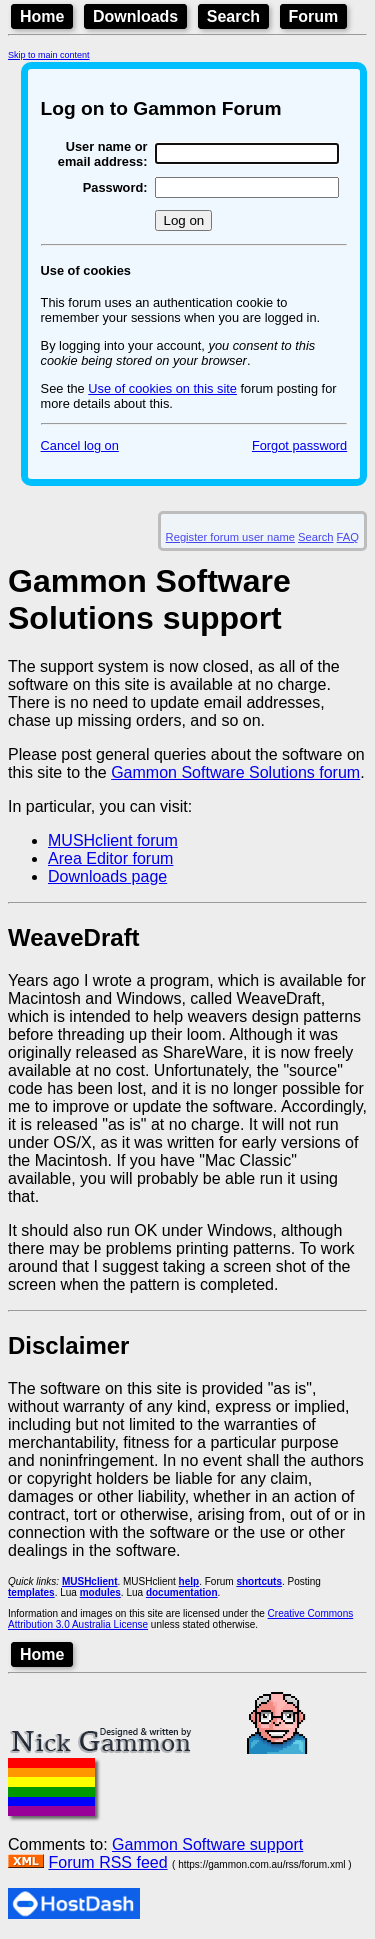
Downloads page (107, 876)
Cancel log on (80, 445)
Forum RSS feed (107, 1862)
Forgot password (299, 445)
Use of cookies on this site (162, 388)
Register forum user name (230, 537)
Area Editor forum (110, 858)
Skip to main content (49, 55)
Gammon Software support (207, 1844)
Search (233, 16)
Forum (314, 16)
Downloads (135, 16)
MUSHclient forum (113, 840)
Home (42, 16)
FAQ (348, 537)
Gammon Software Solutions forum (235, 772)
